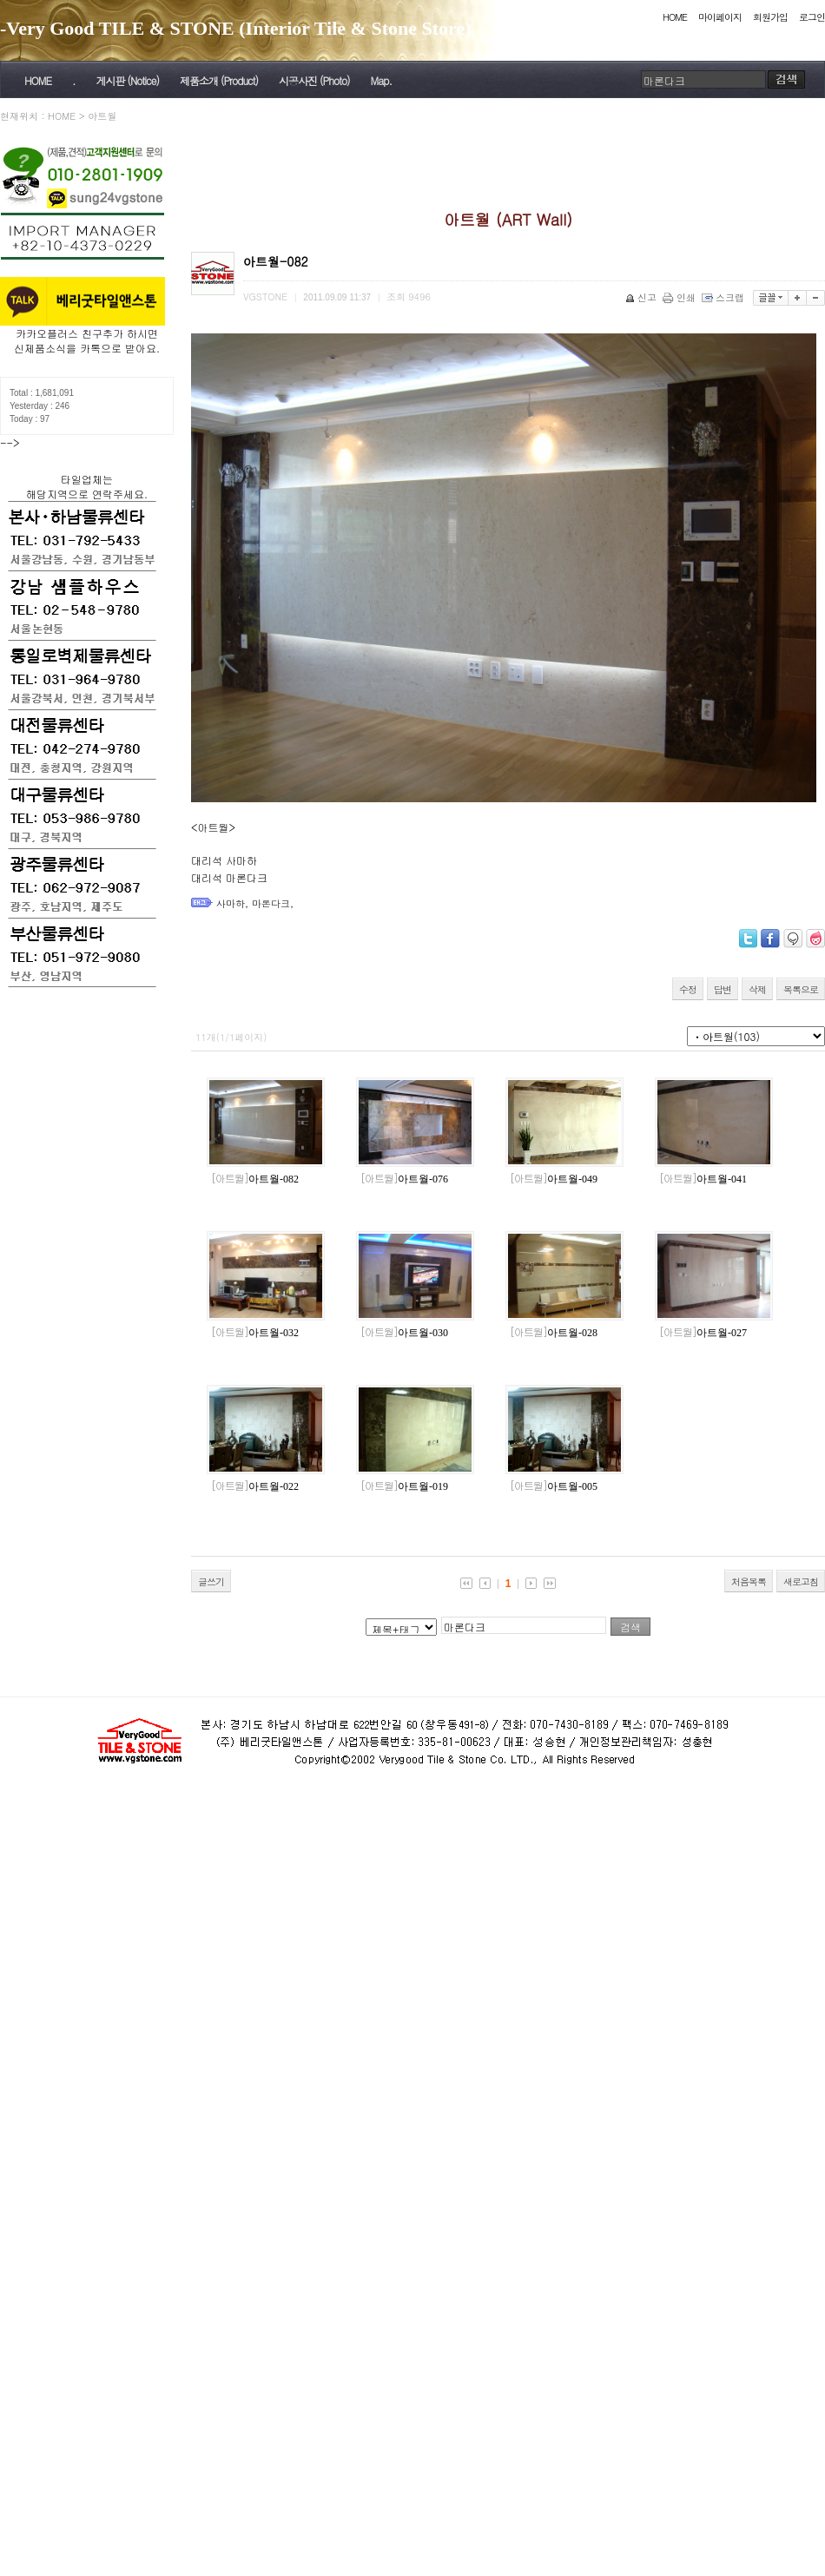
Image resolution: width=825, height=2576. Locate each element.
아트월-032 (255, 1333)
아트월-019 (404, 1486)
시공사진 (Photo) (314, 80)
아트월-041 (703, 1179)
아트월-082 (255, 1179)
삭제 (757, 989)
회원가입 (770, 16)
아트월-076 (404, 1179)
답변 (722, 989)
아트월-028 (553, 1333)
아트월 (102, 115)
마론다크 (271, 903)
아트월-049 (553, 1179)
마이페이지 (720, 16)
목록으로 (800, 989)
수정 (687, 989)
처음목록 (748, 1581)
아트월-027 (703, 1333)
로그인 (812, 16)
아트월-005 (553, 1486)
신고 (642, 297)
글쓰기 (211, 1581)
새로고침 (800, 1581)
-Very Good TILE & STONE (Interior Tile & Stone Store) (236, 28)
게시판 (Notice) (127, 80)
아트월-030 (404, 1333)
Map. (381, 80)
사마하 (230, 903)
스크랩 (724, 297)
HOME (675, 16)
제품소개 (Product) (219, 80)
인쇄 (680, 297)
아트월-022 (255, 1486)
